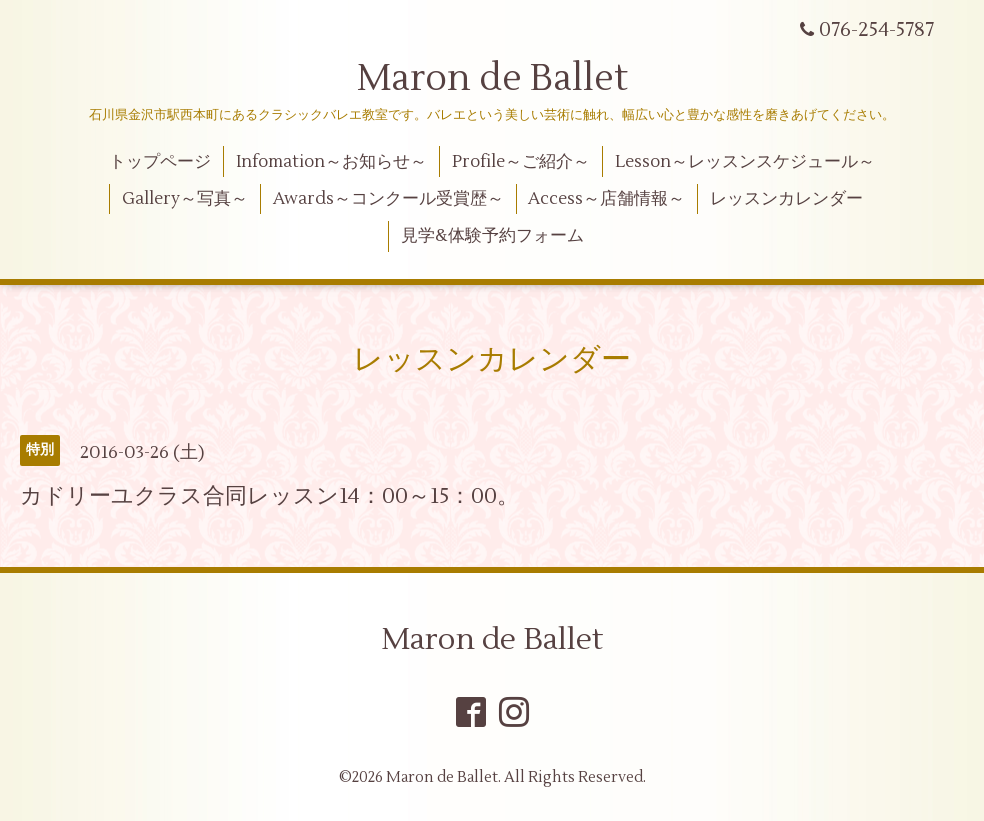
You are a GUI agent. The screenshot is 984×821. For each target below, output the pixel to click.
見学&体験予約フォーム (492, 236)
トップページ (160, 162)
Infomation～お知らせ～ (331, 162)
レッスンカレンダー (786, 199)
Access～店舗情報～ (606, 199)
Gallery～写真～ (185, 199)
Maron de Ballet (492, 79)
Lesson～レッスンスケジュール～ (745, 162)
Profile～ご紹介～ (521, 162)
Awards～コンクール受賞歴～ (388, 199)
